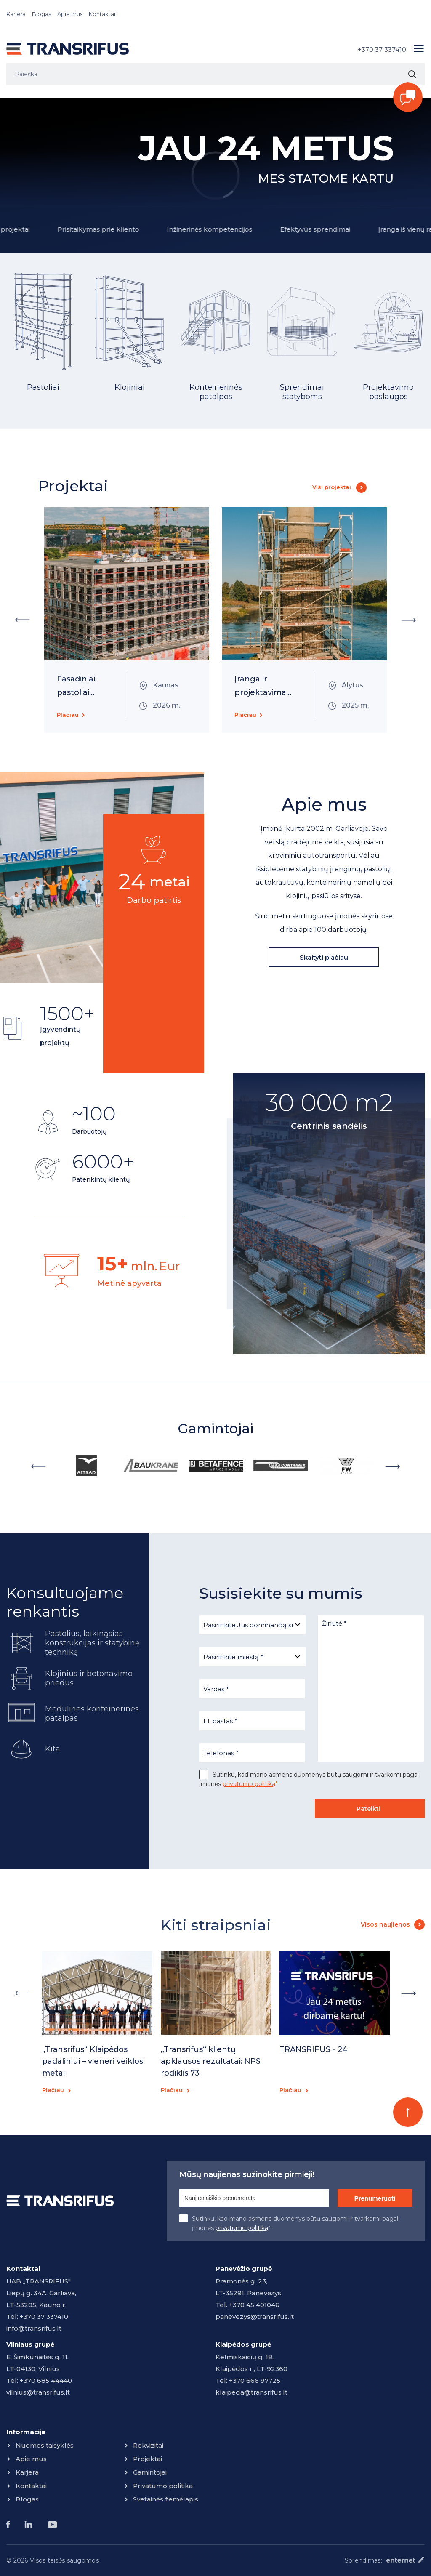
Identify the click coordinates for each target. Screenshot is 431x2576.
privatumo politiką (249, 1784)
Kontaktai (102, 14)
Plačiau (68, 714)
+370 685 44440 (46, 2380)
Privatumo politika (163, 2486)
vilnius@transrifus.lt (38, 2392)
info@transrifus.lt (33, 2328)
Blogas (41, 14)
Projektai (147, 2459)
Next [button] (409, 620)
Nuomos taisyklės (45, 2445)
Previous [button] (22, 620)
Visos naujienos (385, 1924)
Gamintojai (150, 2472)
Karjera (16, 14)
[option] (43, 342)
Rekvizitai (148, 2445)
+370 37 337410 (382, 49)
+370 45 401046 (254, 2305)
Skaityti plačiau (324, 957)
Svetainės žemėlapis (165, 2499)
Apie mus (69, 14)
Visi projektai (331, 487)
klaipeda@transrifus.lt (251, 2392)
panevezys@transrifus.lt (255, 2317)
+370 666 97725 (254, 2380)
